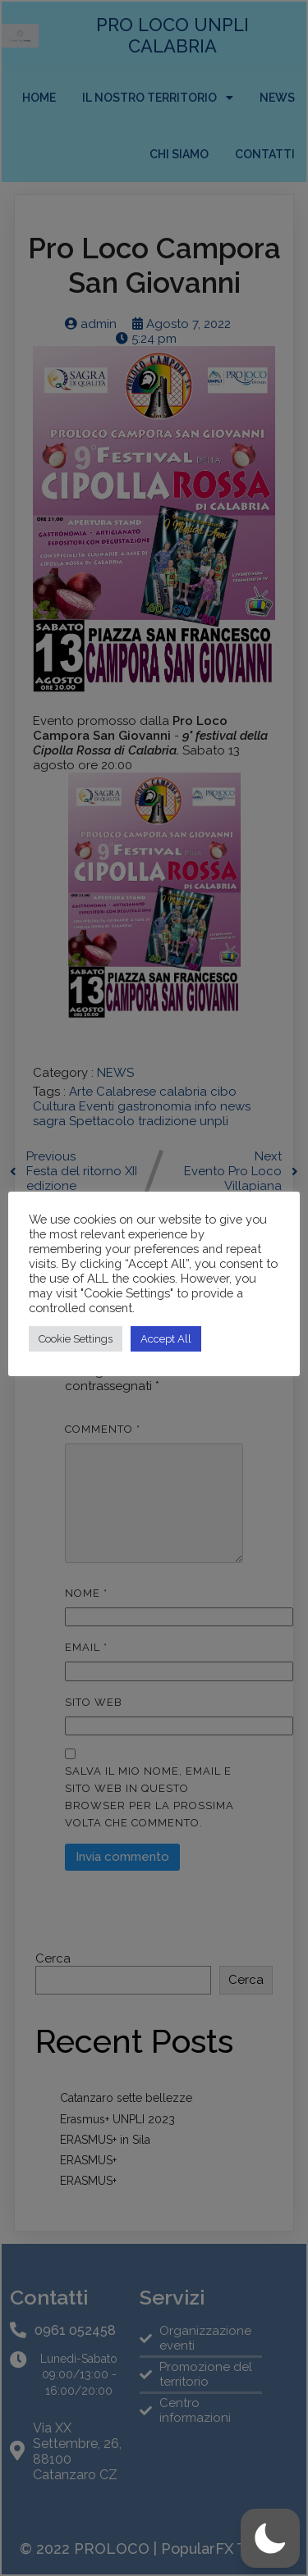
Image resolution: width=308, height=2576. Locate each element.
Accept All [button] (165, 1339)
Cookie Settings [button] (76, 1339)
